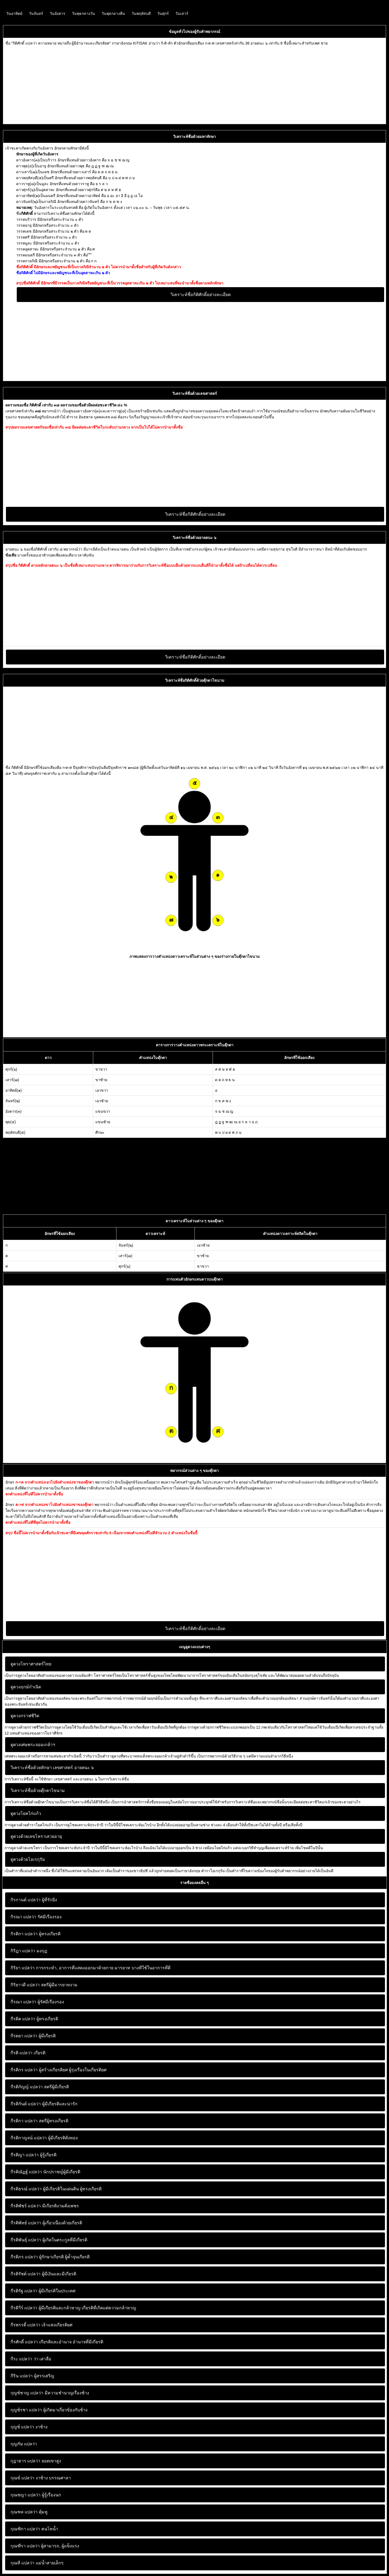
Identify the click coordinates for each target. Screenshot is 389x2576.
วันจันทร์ (36, 13)
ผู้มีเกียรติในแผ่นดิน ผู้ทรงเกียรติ (56, 2189)
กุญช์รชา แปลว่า (26, 2410)
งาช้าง (29, 2427)
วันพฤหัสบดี (141, 13)
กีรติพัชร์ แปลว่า (26, 2206)
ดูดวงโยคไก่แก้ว (26, 1813)
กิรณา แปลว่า (23, 1917)
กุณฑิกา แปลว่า (25, 2529)
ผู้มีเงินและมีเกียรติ (43, 2274)
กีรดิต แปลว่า (23, 2019)
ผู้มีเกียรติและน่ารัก (44, 2104)
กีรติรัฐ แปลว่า (24, 2291)
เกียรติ (28, 2053)
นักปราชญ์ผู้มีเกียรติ (45, 2172)
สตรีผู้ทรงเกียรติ (39, 2121)
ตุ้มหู (29, 2512)
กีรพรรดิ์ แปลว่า (25, 2325)
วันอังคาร (57, 13)
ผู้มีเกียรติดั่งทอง (44, 2138)
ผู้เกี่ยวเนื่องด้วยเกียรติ (46, 2223)
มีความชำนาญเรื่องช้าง (50, 2393)
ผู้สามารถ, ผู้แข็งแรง (45, 2546)
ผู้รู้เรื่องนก (36, 2495)
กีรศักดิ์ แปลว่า (24, 2342)
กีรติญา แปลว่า (25, 2155)
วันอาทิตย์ (14, 13)
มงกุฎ (29, 1951)
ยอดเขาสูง (36, 2461)
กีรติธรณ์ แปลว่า (26, 2189)
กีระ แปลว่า (21, 2359)
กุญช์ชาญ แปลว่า (27, 2393)
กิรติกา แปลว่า (24, 1934)
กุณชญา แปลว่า (26, 2495)
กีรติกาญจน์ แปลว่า (29, 2138)
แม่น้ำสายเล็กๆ (37, 2563)
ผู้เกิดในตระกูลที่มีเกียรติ (49, 2240)
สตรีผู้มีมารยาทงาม (44, 1985)
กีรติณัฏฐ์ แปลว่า (26, 2172)
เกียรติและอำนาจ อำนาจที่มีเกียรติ (57, 2342)
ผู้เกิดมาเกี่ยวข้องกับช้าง (49, 2410)
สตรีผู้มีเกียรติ (40, 2087)
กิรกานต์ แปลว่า (26, 1900)
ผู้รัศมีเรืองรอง (37, 2002)
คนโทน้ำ (34, 2529)
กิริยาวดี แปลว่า (25, 1985)
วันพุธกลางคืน (113, 13)
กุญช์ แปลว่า (22, 2427)
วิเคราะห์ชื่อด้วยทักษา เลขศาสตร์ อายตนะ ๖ (52, 1767)
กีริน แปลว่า (22, 2376)
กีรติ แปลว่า (21, 2053)
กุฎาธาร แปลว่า (25, 2461)
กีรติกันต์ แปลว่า (26, 2104)
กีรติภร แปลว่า (24, 2257)
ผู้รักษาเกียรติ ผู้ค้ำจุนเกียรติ (50, 2257)
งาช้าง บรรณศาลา (41, 2478)
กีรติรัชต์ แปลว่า (26, 2274)
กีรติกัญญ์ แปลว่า (27, 2087)
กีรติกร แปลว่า (24, 2070)
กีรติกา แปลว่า (24, 2121)
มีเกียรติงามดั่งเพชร (45, 2206)
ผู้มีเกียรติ (33, 2036)
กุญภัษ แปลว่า (24, 2444)
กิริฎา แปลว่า (23, 1951)
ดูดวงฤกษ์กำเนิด (26, 1687)
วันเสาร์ (181, 13)
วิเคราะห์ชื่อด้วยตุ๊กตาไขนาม (38, 1790)
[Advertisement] (167, 84)
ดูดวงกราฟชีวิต (25, 1715)
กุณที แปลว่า (22, 2563)
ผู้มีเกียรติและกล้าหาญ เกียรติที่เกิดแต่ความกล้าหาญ (73, 2308)
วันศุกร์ (163, 13)
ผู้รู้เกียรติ (33, 2155)
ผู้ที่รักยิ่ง (34, 1900)
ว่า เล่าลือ (31, 2359)
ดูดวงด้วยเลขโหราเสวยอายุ (36, 1836)
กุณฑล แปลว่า (24, 2512)
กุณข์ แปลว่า (22, 2478)
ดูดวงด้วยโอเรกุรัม (28, 1859)
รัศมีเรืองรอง (36, 1917)
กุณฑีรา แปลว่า (25, 2546)
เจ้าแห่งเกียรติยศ (41, 2325)
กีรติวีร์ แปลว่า (24, 2308)
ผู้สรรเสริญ (32, 2376)
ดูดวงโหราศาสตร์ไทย (31, 1664)
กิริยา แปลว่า (23, 1968)
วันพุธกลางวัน (83, 13)
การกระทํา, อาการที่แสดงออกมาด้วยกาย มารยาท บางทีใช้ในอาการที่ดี (90, 1968)
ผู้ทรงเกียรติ (36, 1934)
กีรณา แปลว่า (23, 2002)
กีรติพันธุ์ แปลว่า (26, 2240)
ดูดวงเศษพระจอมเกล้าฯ (33, 1744)
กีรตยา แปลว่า (24, 2036)
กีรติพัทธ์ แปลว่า (26, 2223)
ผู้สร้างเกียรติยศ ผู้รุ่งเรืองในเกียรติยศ (58, 2070)
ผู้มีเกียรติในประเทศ (43, 2291)
